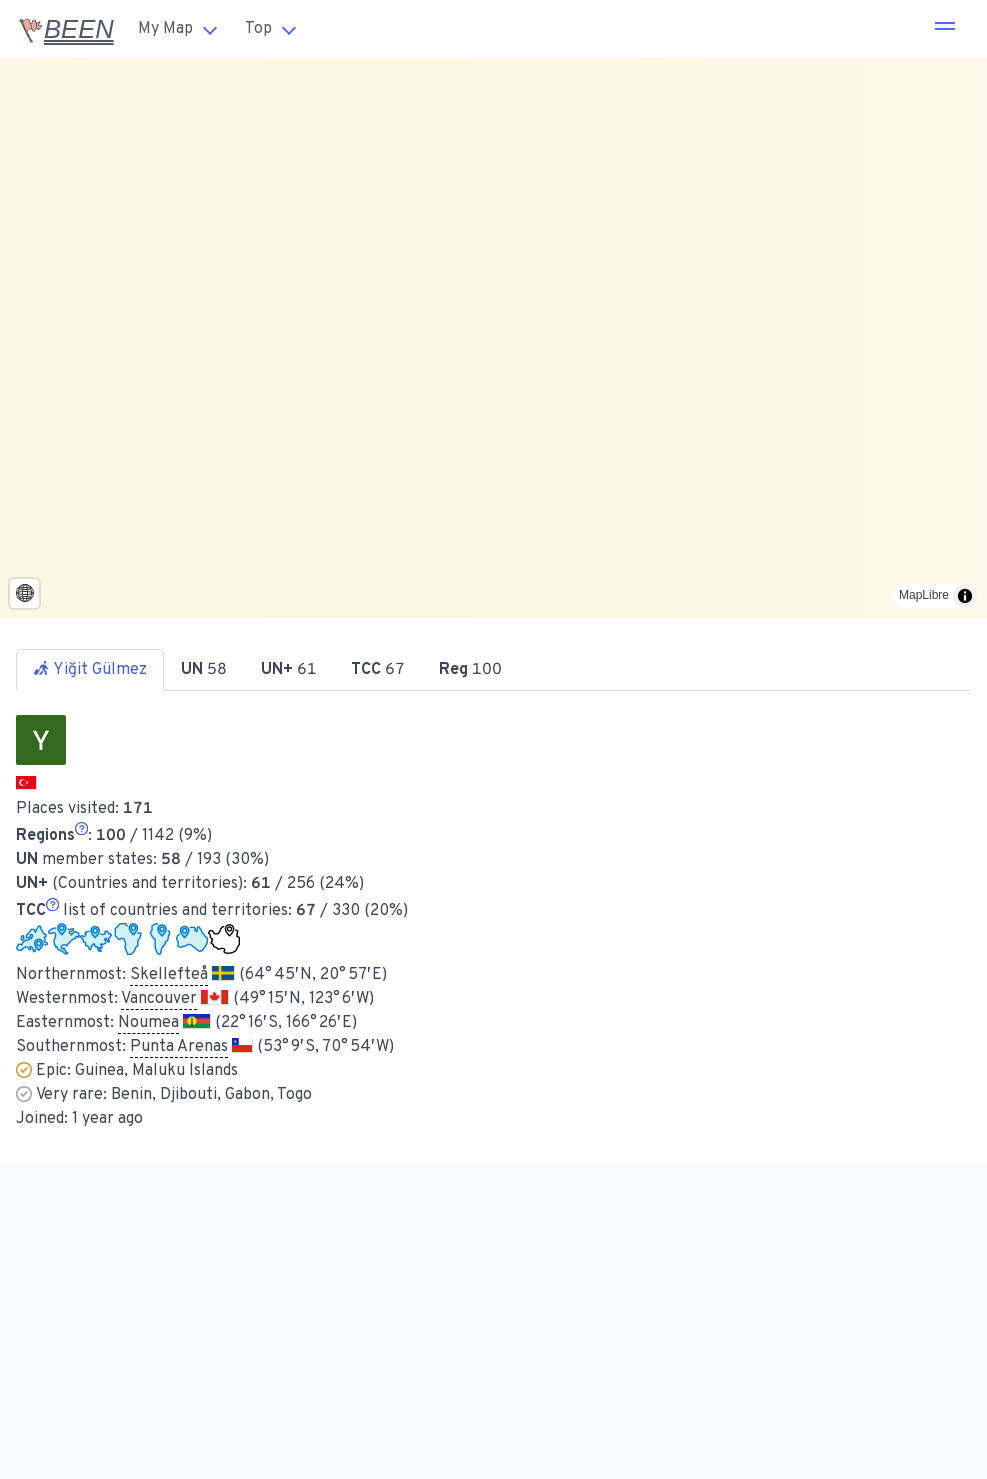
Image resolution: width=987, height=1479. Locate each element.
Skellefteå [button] (169, 975)
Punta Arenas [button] (179, 1047)
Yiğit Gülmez (90, 670)
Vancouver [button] (159, 999)
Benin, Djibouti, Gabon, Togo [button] (211, 1095)
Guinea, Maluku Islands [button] (156, 1071)
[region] (493, 338)
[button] (945, 29)
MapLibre (924, 595)
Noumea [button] (148, 1023)
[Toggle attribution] (965, 596)
